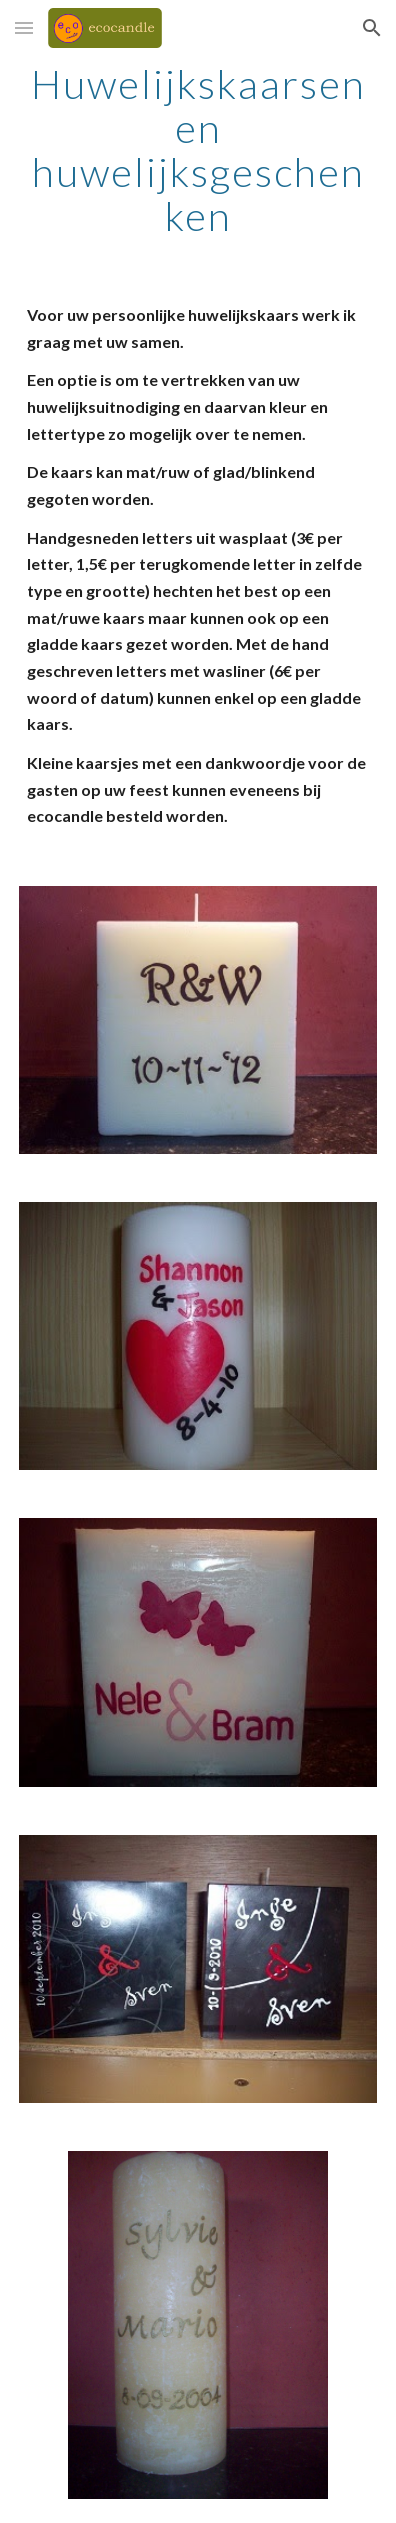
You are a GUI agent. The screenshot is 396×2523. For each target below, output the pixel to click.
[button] (24, 27)
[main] (197, 150)
